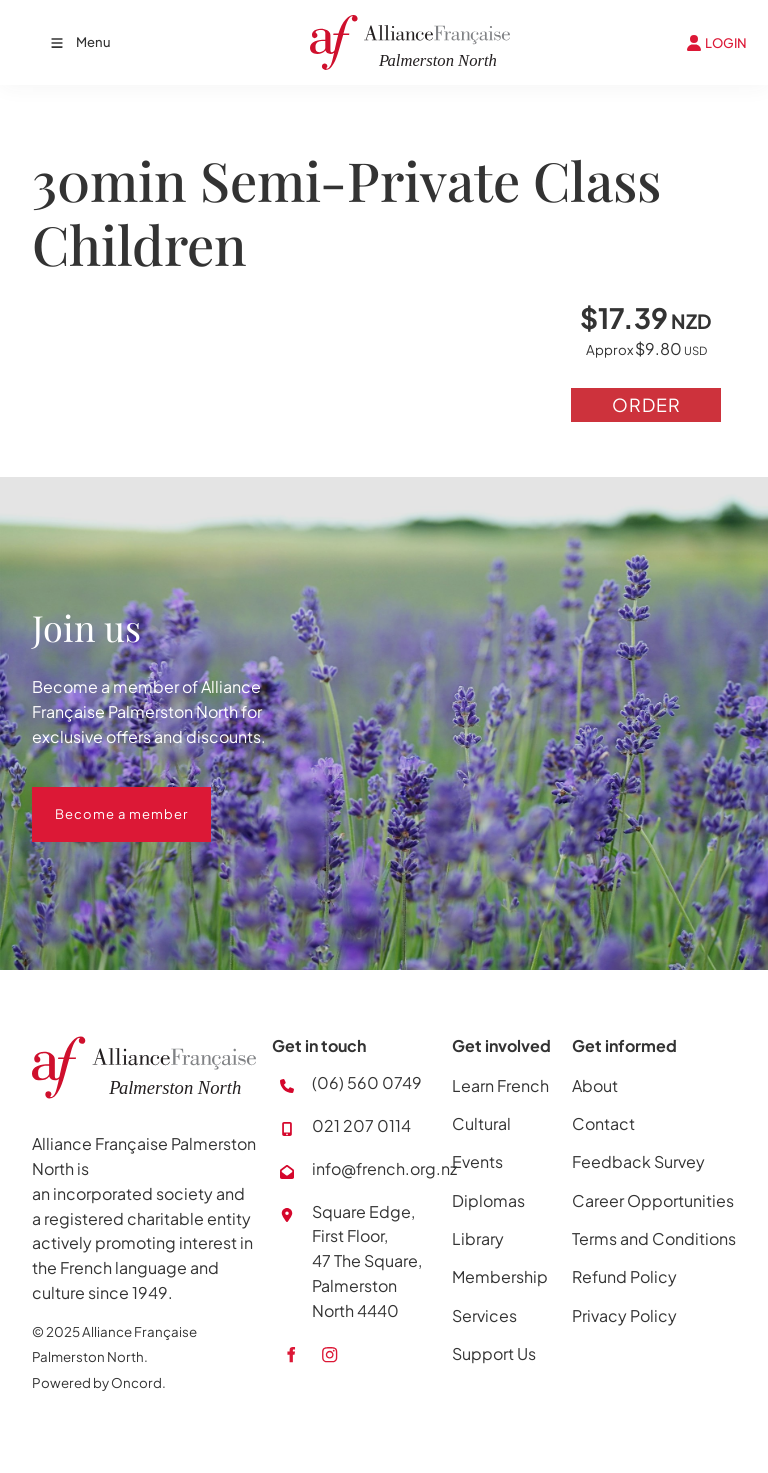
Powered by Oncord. (99, 1382)
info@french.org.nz (384, 1168)
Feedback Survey (638, 1161)
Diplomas (488, 1200)
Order (646, 404)
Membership (500, 1276)
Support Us (494, 1353)
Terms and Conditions (654, 1238)
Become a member (98, 799)
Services (484, 1315)
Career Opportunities (653, 1200)
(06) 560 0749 (367, 1082)
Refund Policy (624, 1276)
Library (478, 1238)
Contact (603, 1123)
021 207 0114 (361, 1125)
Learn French (500, 1085)
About (595, 1085)
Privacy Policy (624, 1315)
